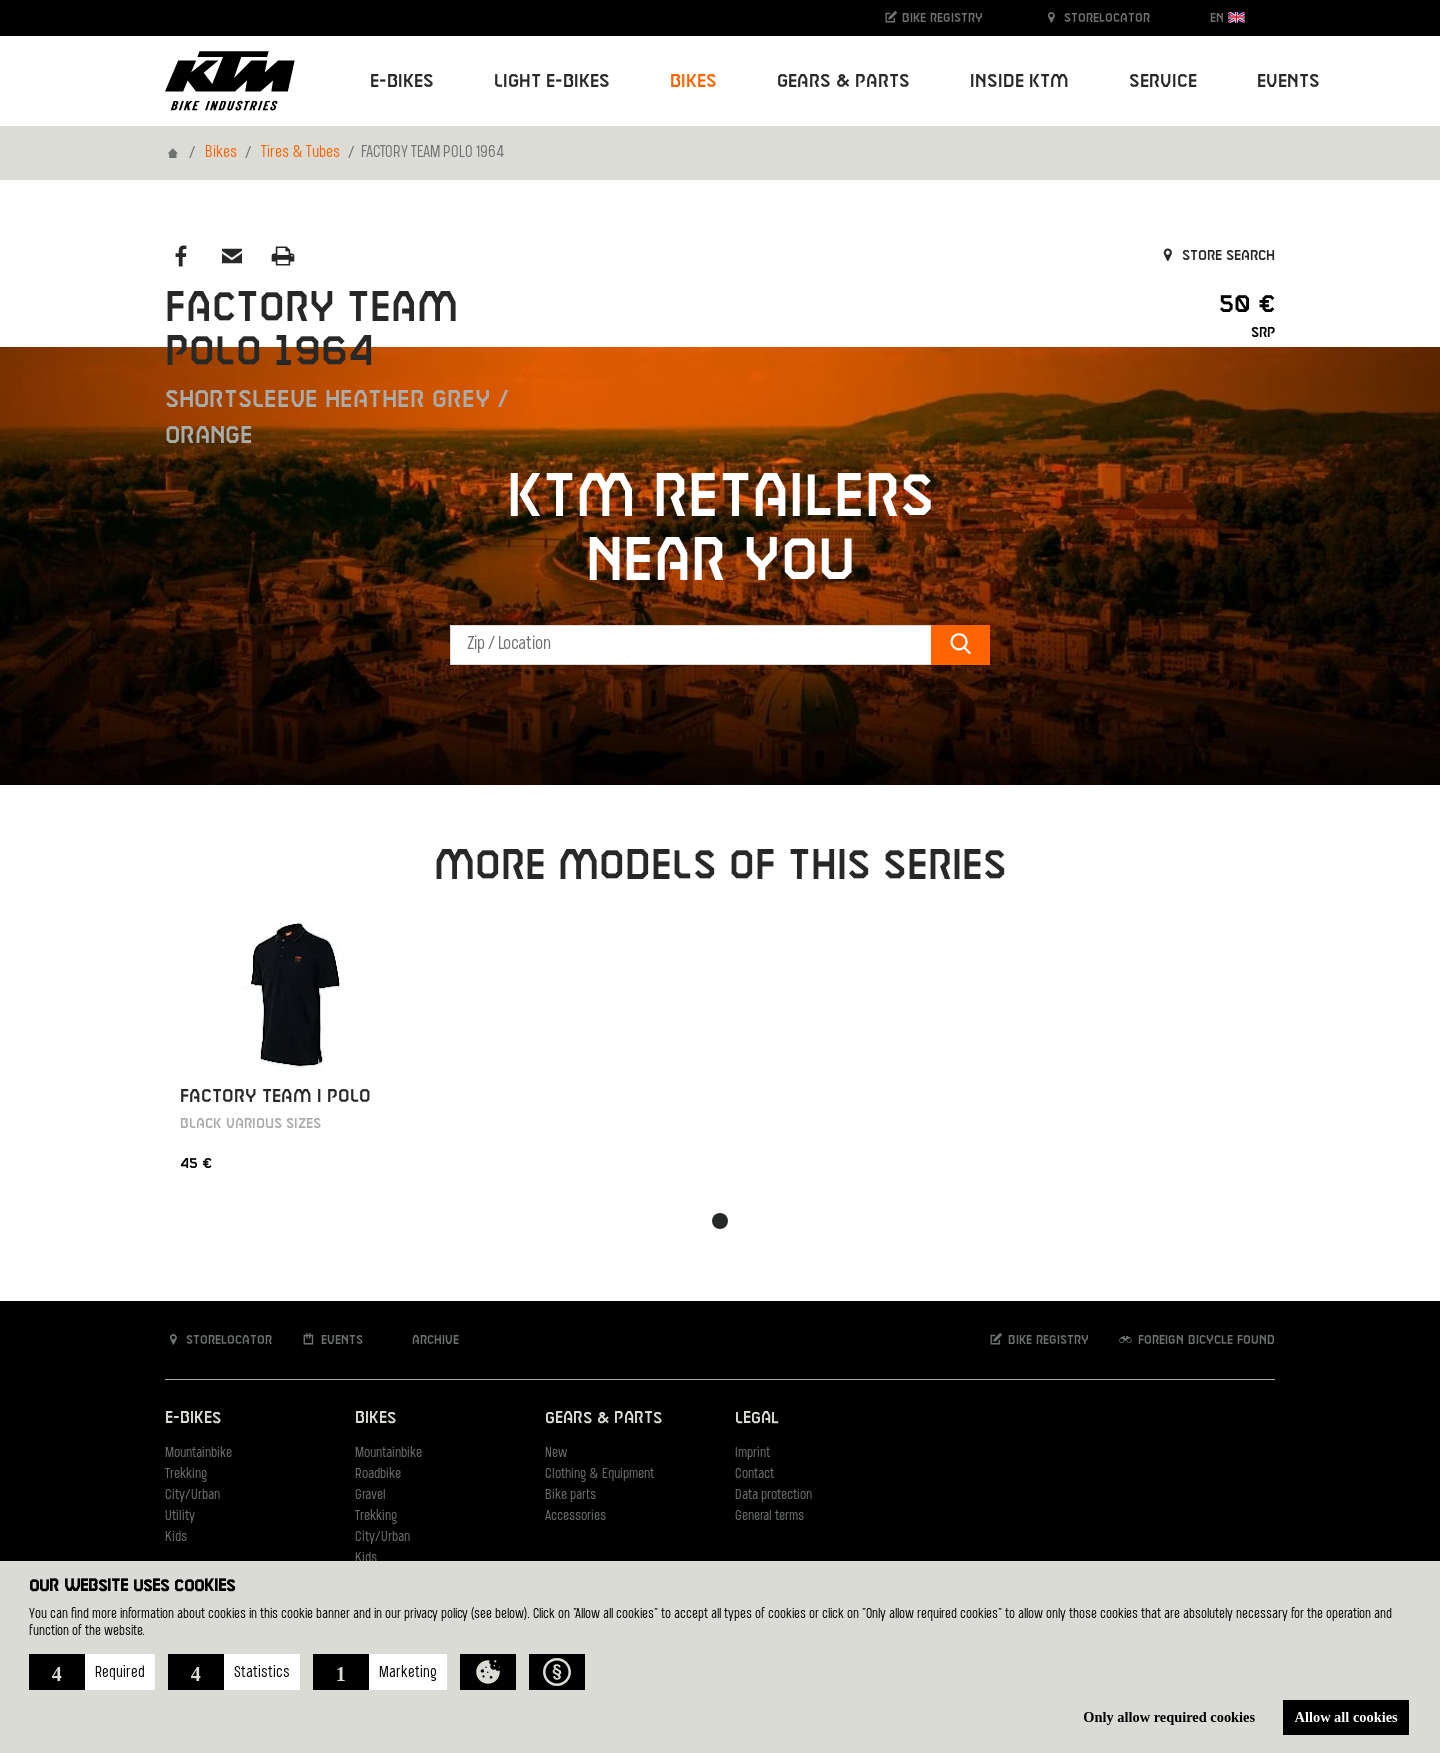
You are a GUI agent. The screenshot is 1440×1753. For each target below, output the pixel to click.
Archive (425, 1339)
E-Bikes (193, 1418)
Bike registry (933, 17)
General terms (769, 1516)
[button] (92, 1672)
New (556, 1453)
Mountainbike (198, 1453)
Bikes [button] (693, 81)
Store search (1216, 256)
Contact (754, 1474)
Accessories (575, 1516)
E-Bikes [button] (402, 81)
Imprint (752, 1453)
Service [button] (1163, 81)
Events (1288, 81)
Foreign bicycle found (1196, 1339)
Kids (176, 1537)
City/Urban (192, 1495)
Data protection (773, 1495)
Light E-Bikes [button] (552, 81)
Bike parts (570, 1495)
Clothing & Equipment (599, 1474)
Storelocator (1096, 17)
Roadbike (378, 1474)
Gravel (370, 1495)
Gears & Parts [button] (843, 81)
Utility (180, 1516)
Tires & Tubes (300, 153)
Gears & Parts (603, 1418)
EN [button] (1227, 17)
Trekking (186, 1474)
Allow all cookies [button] (1346, 1717)
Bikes (221, 153)
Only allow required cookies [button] (1169, 1717)
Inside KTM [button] (1019, 81)
